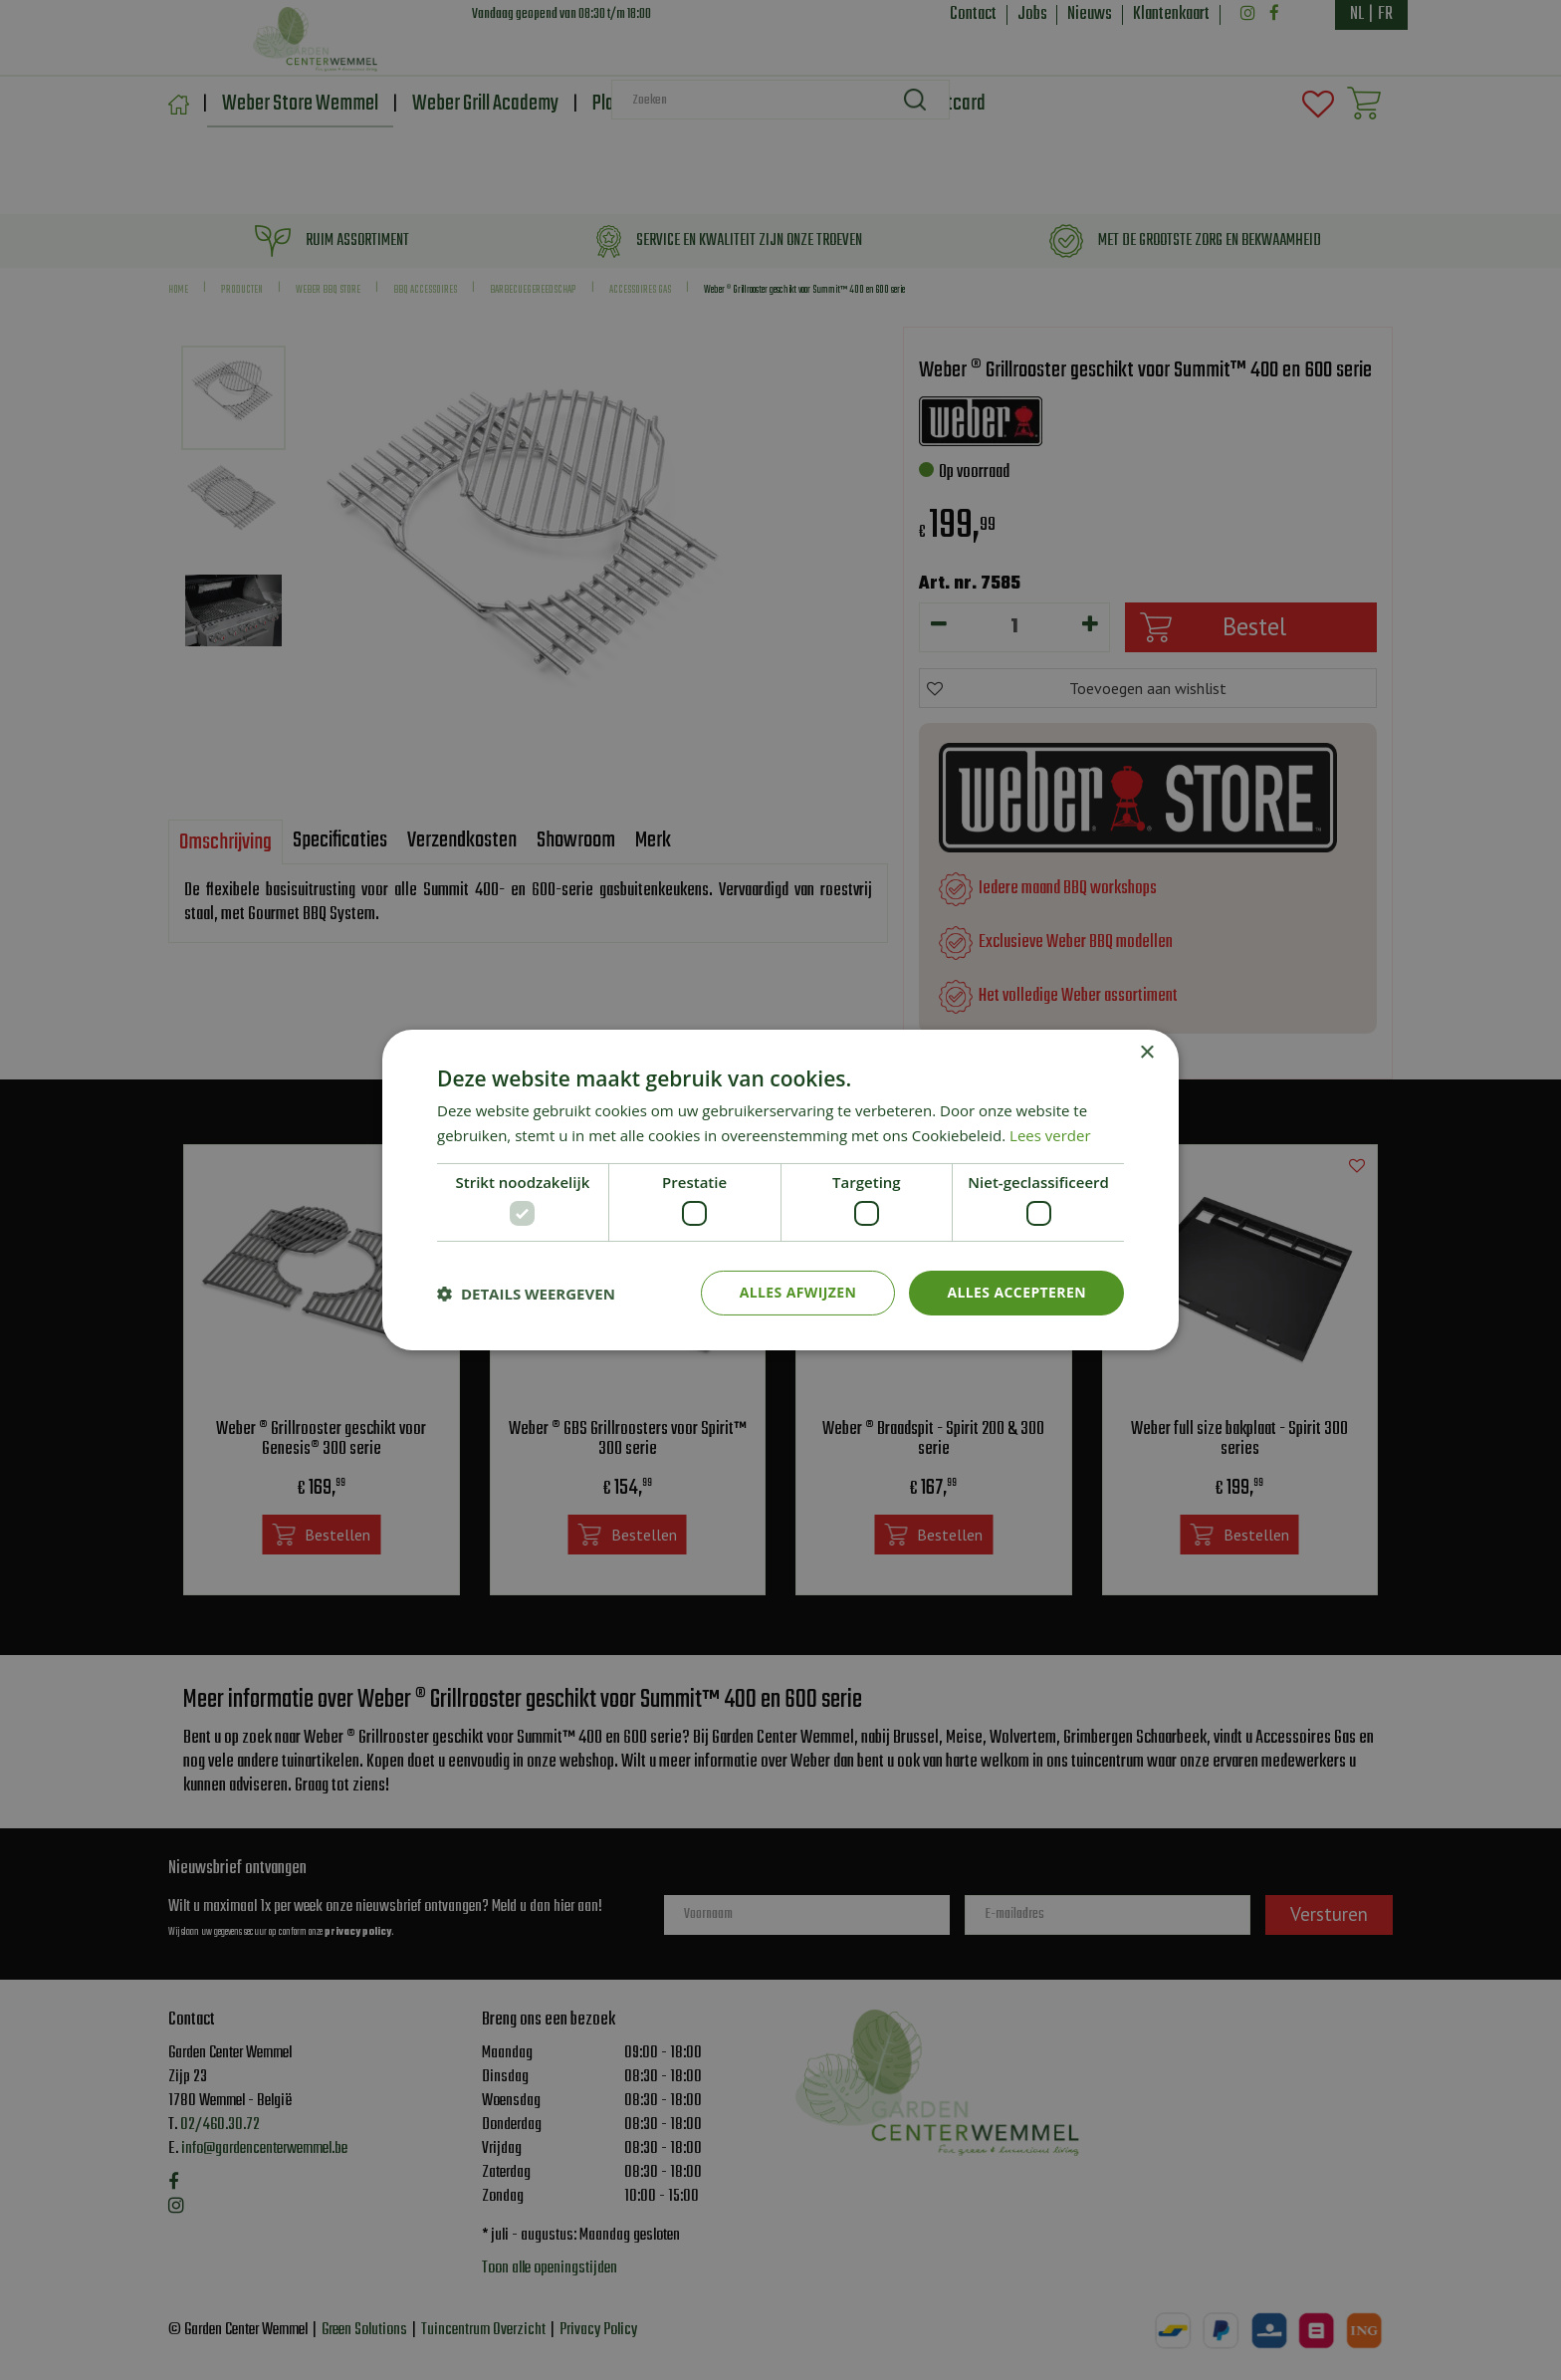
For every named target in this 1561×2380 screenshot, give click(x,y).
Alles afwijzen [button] (798, 1292)
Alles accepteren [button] (1016, 1292)
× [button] (1146, 1053)
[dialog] (780, 1190)
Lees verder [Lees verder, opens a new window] (1050, 1135)
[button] (526, 1294)
